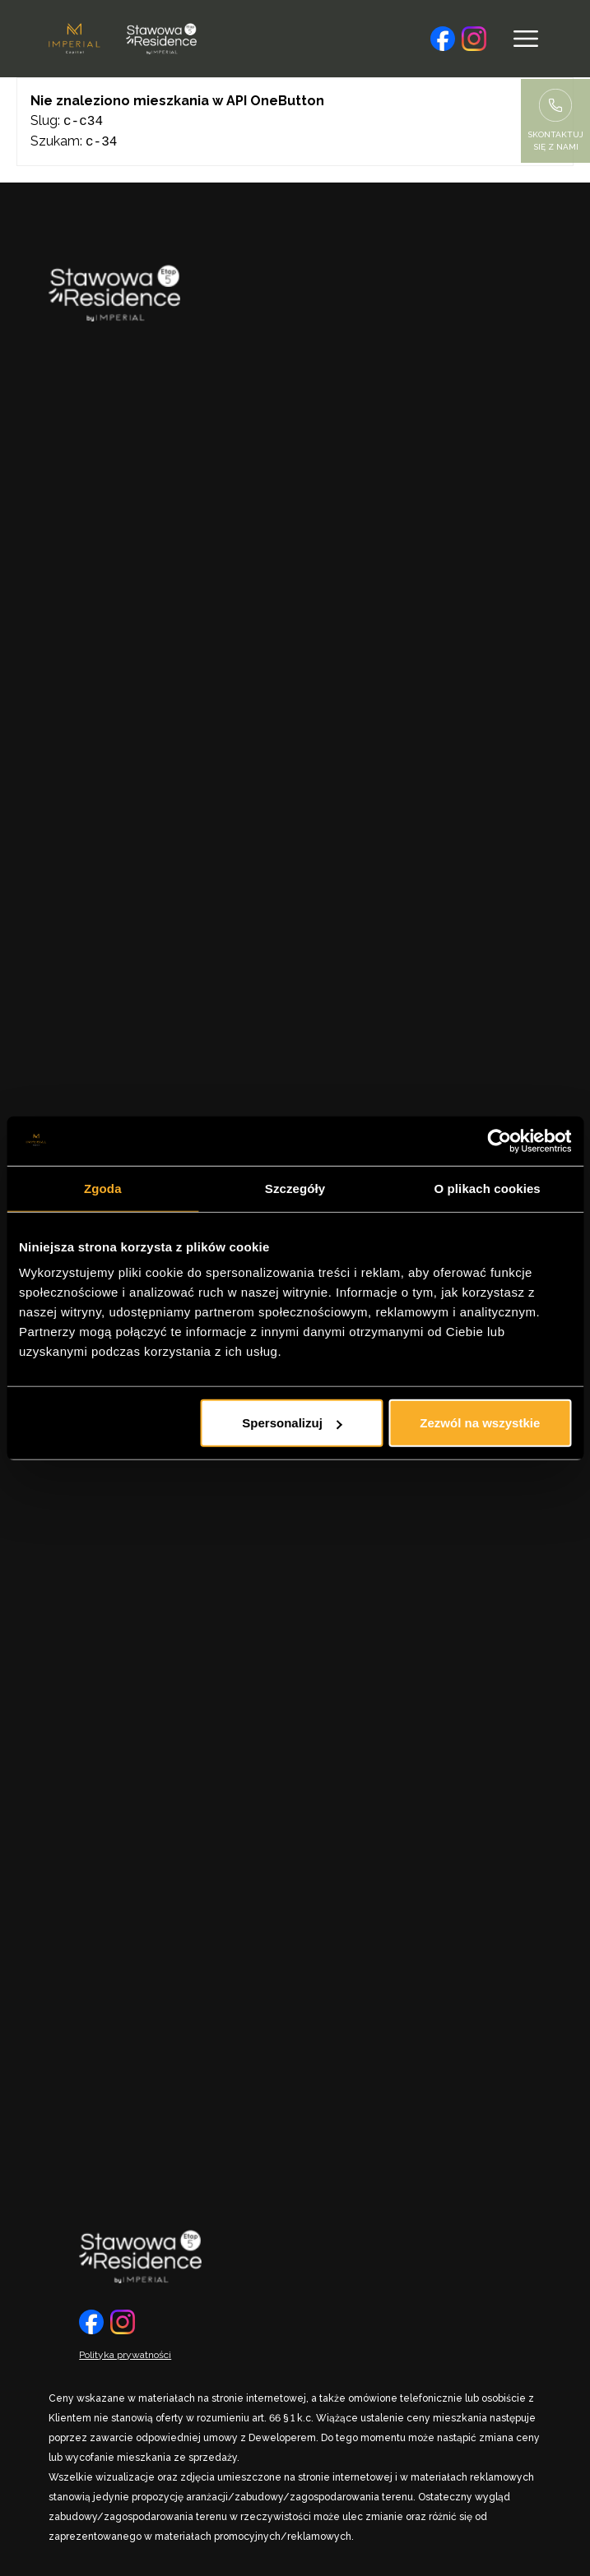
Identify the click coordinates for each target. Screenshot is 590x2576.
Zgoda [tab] (103, 1188)
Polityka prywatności (125, 2353)
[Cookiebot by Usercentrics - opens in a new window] (499, 1140)
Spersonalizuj (292, 1423)
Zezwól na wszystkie (480, 1423)
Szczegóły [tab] (295, 1188)
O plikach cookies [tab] (487, 1188)
